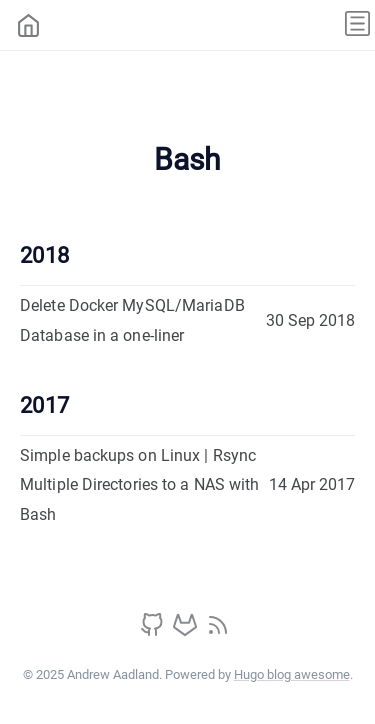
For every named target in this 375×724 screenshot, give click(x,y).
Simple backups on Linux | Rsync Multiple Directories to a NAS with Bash (139, 485)
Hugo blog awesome (292, 674)
